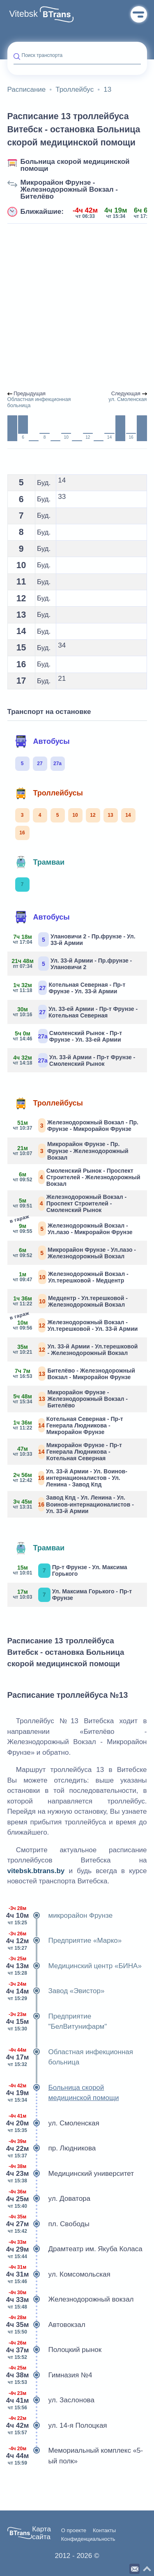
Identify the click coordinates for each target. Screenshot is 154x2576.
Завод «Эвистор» (56, 1991)
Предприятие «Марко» (64, 1941)
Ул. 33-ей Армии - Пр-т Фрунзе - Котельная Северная (76, 1012)
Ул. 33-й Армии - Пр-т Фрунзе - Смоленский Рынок (75, 1060)
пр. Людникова (51, 2148)
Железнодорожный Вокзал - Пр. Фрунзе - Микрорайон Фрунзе (76, 1125)
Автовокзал (46, 2325)
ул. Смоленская (53, 2123)
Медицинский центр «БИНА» (74, 1966)
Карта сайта (41, 2533)
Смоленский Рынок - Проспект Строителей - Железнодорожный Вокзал (77, 1177)
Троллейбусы (49, 793)
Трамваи (40, 862)
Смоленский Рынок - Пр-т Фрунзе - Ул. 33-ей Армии (68, 1036)
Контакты (104, 2530)
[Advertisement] (77, 307)
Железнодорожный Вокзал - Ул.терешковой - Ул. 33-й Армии (76, 1324)
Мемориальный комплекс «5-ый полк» (75, 2456)
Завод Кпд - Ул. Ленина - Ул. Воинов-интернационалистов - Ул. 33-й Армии (74, 1504)
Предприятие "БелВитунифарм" (57, 2022)
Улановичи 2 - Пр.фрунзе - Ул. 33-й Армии (75, 939)
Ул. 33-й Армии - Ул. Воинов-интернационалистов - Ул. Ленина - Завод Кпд (70, 1478)
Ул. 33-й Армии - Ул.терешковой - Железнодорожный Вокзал (76, 1349)
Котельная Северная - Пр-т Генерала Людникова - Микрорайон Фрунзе (68, 1425)
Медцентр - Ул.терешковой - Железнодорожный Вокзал (71, 1301)
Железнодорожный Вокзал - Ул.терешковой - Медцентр (71, 1277)
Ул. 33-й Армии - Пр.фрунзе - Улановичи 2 (73, 963)
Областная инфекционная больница (70, 2057)
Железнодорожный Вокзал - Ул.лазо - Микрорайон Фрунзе (73, 1228)
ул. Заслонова (50, 2400)
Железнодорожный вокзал (70, 2299)
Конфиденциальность (88, 2539)
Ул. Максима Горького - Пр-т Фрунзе (73, 1595)
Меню (139, 14)
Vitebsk (23, 14)
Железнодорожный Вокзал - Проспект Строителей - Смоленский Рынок (70, 1203)
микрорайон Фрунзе (60, 1916)
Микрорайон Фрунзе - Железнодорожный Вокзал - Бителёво (69, 189)
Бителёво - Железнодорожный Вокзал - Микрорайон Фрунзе (74, 1373)
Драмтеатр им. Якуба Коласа (75, 2249)
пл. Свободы (48, 2224)
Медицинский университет (70, 2174)
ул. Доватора (49, 2199)
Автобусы (42, 741)
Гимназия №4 (49, 2375)
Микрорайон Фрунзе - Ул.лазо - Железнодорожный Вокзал (75, 1253)
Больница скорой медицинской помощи (75, 165)
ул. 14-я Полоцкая (57, 2426)
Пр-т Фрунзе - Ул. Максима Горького (70, 1570)
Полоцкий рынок (54, 2350)
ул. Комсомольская (58, 2274)
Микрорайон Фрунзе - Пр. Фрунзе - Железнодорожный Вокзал (71, 1150)
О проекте (73, 2530)
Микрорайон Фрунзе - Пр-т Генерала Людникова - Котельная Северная (68, 1451)
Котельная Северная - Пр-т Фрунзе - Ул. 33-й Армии (70, 988)
